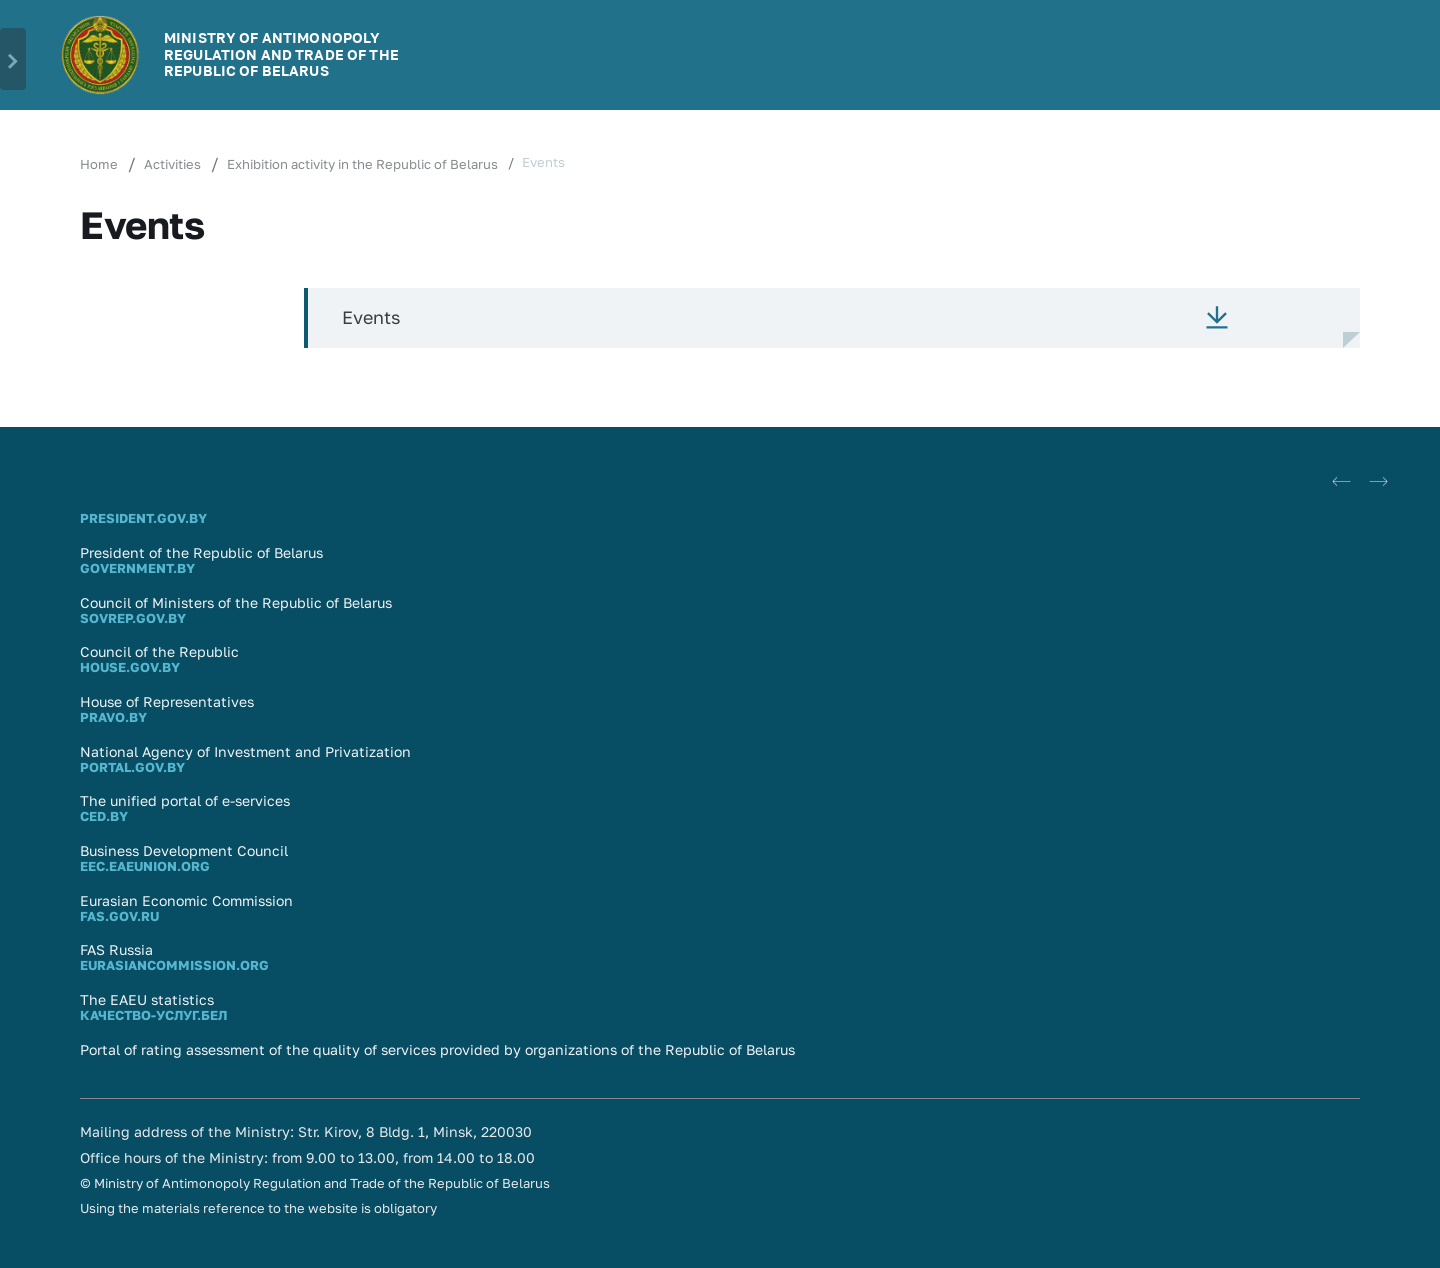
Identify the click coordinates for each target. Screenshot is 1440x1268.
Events (371, 317)
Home (99, 164)
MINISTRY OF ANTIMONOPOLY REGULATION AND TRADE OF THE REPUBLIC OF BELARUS (281, 54)
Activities (172, 164)
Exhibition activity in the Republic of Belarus (362, 164)
